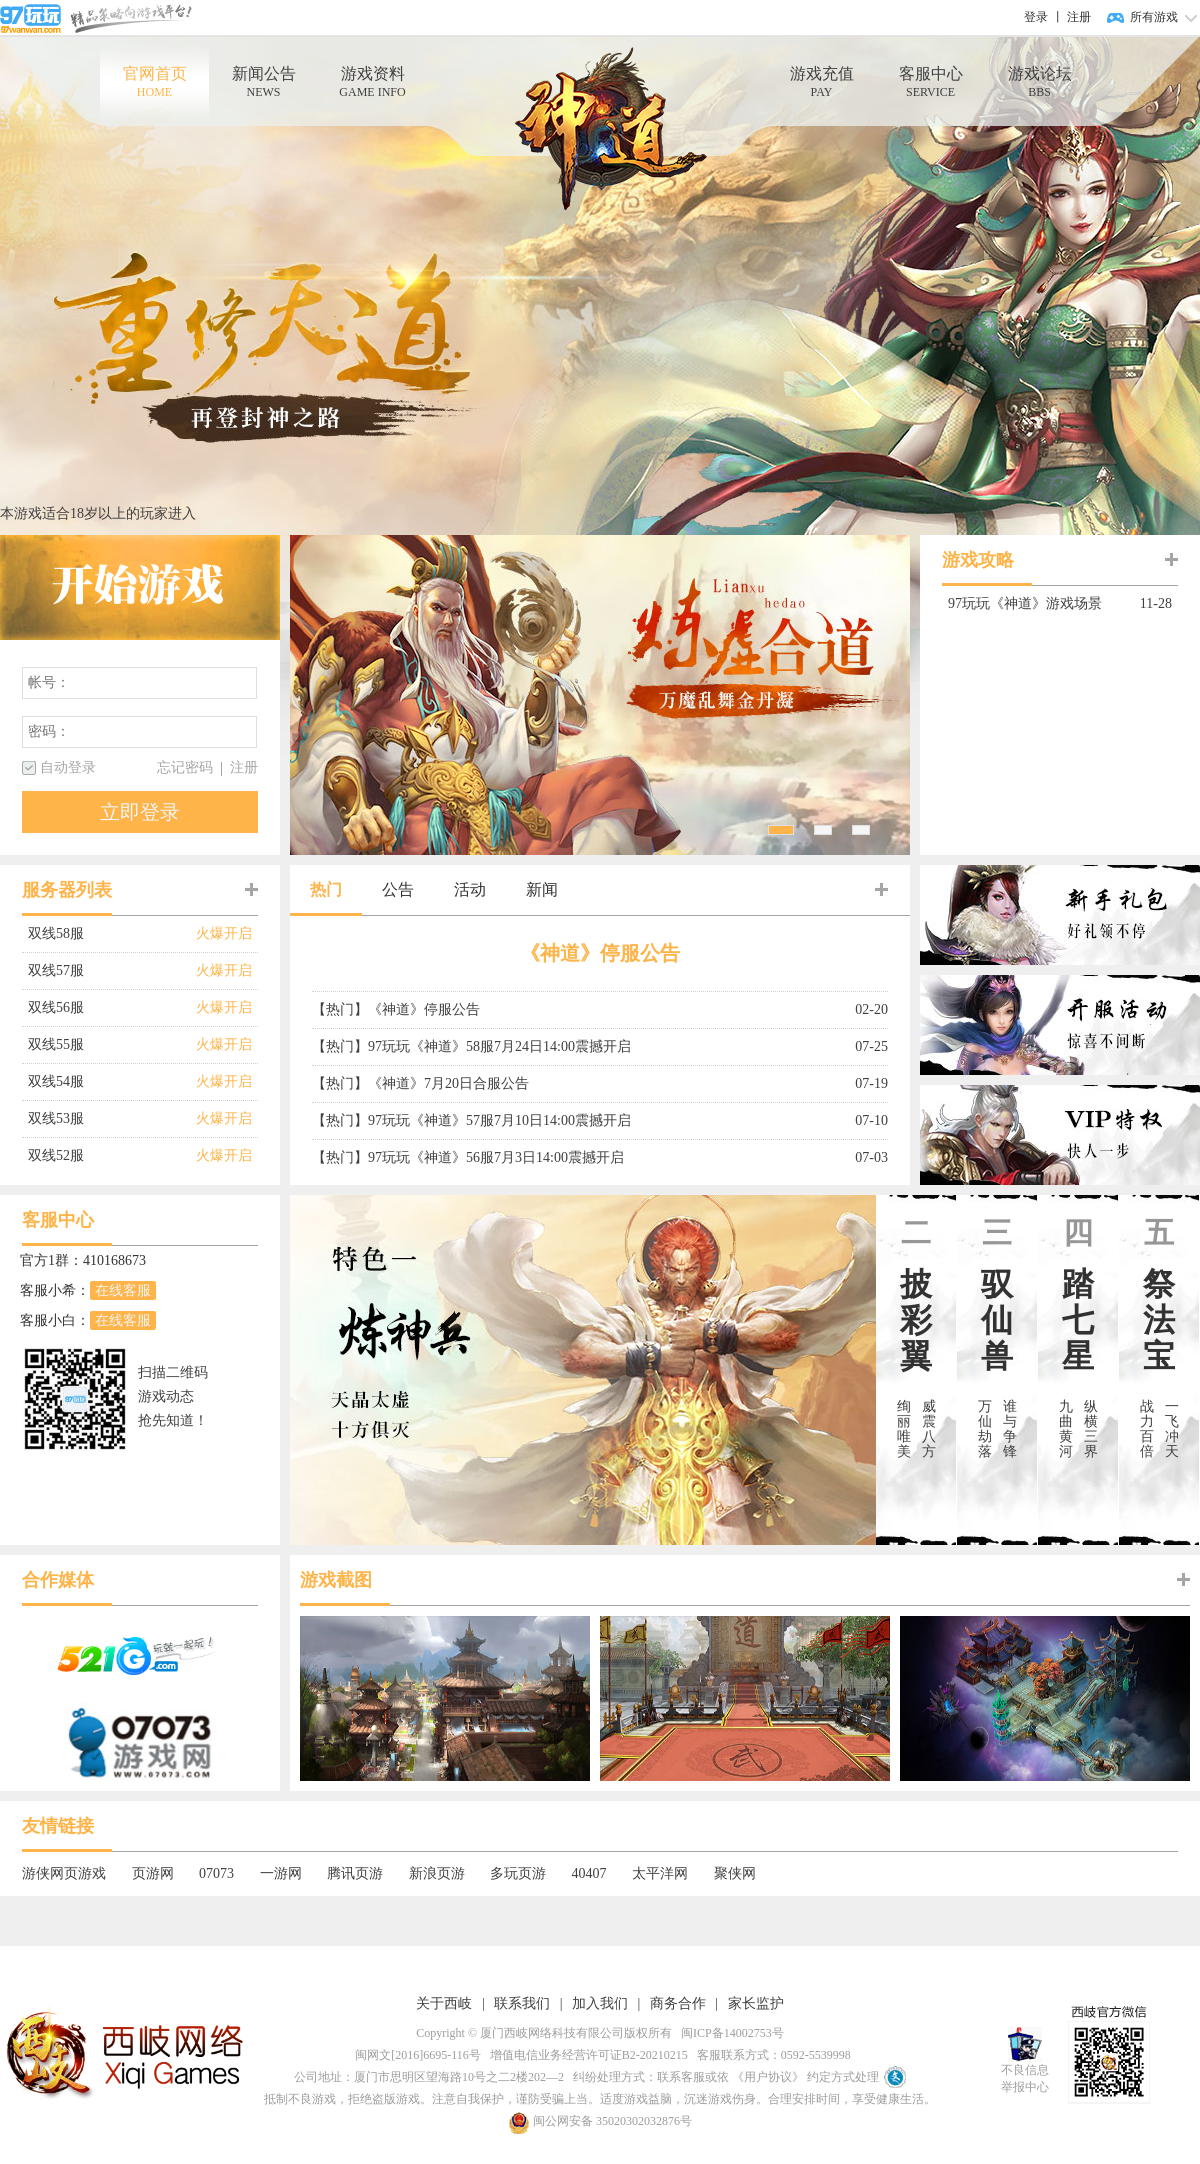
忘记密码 (185, 767)
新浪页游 (437, 1873)
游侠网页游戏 (64, 1873)
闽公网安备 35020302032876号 (600, 2121)
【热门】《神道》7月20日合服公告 (420, 1083)
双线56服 (112, 1008)
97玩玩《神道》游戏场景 (1038, 604)
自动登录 (68, 767)
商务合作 (678, 2003)
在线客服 (123, 1290)
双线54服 (112, 1082)
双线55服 (112, 1045)
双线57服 (112, 971)
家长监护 (756, 2003)
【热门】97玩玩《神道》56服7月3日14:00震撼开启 (468, 1157)
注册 (1079, 17)
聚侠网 (735, 1873)
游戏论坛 (1039, 82)
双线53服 (112, 1119)
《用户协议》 (768, 2077)
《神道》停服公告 (600, 953)
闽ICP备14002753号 (729, 2033)
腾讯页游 (355, 1873)
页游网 (153, 1873)
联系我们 (522, 2003)
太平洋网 (660, 1873)
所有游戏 (1154, 17)
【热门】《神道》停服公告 (396, 1009)
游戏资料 (372, 82)
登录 (1036, 17)
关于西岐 (444, 2003)
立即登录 (140, 812)
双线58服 (112, 934)
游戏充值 (821, 82)
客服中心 (930, 82)
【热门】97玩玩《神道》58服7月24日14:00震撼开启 (471, 1046)
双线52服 (112, 1156)
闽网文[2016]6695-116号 (415, 2055)
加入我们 (600, 2003)
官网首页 (154, 82)
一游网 (281, 1873)
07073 (216, 1873)
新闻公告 (263, 82)
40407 (589, 1873)
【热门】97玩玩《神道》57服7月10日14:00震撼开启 (471, 1120)
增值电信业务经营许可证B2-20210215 (586, 2055)
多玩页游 (518, 1873)
